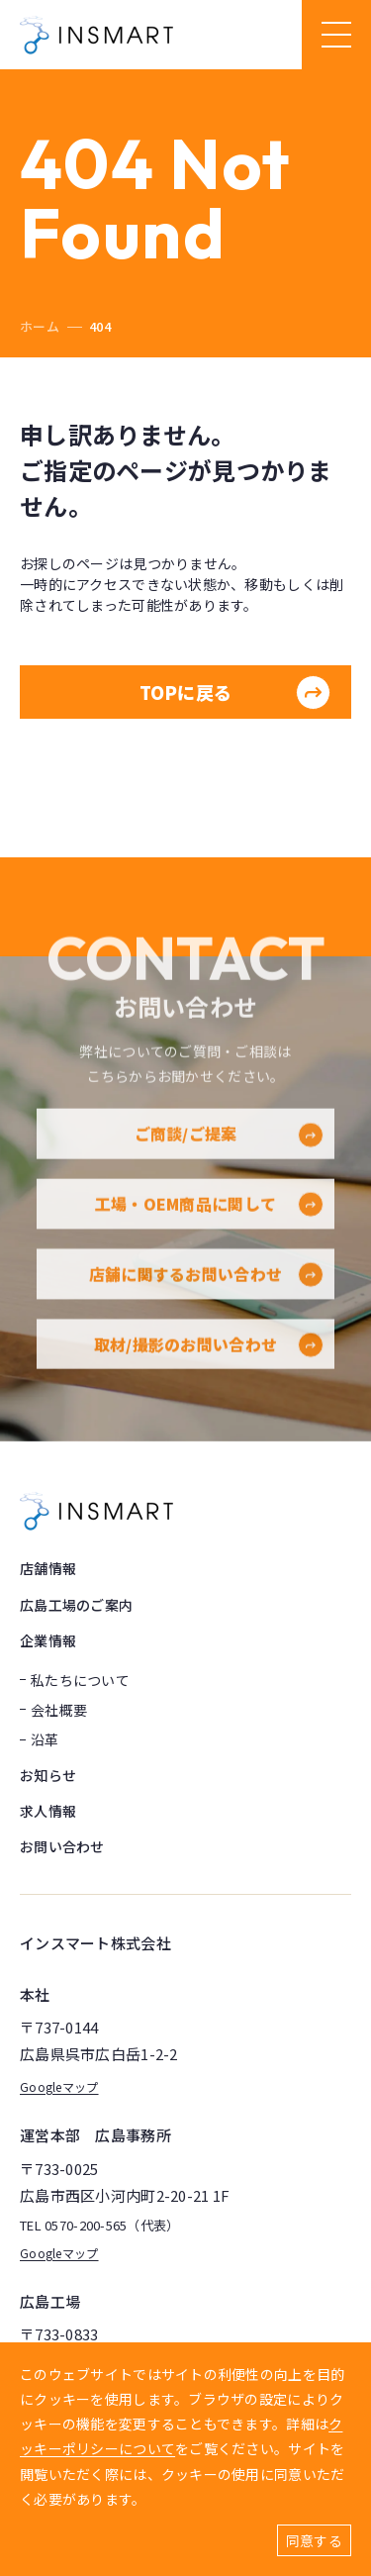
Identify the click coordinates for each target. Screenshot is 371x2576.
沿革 (45, 1739)
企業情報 (48, 1640)
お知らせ (48, 1775)
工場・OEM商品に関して (209, 1231)
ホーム (39, 326)
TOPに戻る (234, 692)
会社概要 (59, 1710)
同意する (314, 2540)
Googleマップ (59, 2086)
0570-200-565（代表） (112, 2226)
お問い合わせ (62, 1846)
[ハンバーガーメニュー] (336, 35)
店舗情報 (48, 1568)
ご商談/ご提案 (230, 1161)
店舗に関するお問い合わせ (206, 1301)
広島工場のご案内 (76, 1605)
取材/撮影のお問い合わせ (209, 1371)
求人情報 (48, 1811)
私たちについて (80, 1680)
